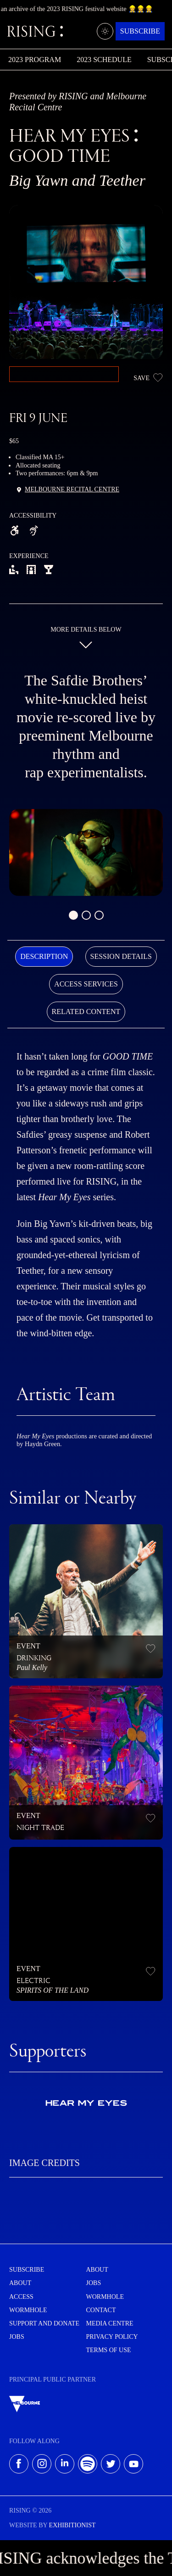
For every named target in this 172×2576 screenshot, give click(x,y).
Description (44, 956)
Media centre (109, 2323)
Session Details (121, 956)
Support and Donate (44, 2323)
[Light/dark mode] (105, 31)
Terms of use (108, 2350)
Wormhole (28, 2310)
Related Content (86, 1011)
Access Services (86, 984)
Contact (101, 2310)
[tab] (44, 956)
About (20, 2283)
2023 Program (34, 59)
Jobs (16, 2336)
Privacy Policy (112, 2336)
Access (21, 2296)
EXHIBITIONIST (72, 2525)
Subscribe (140, 31)
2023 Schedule (104, 59)
